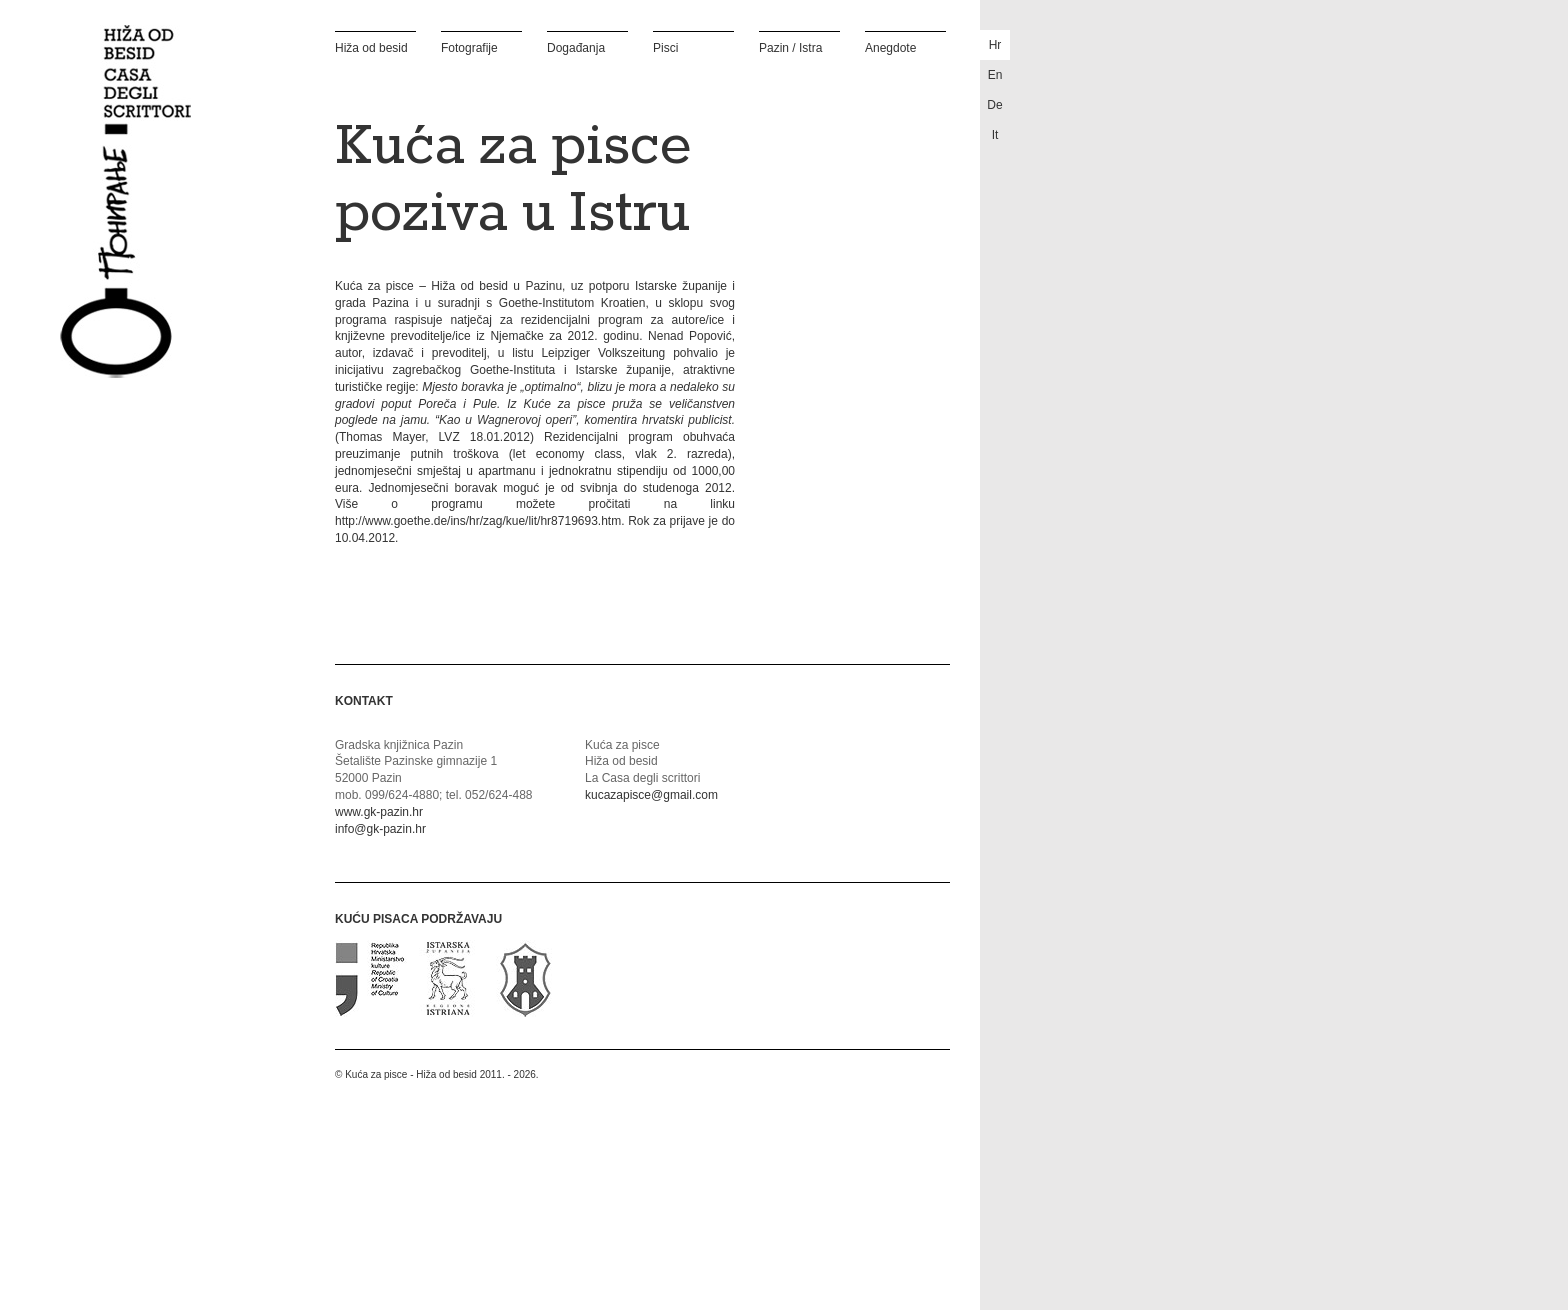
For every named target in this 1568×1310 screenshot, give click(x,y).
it (995, 135)
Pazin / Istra (790, 47)
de (994, 105)
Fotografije (469, 47)
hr (995, 45)
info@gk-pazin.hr (380, 829)
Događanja (576, 47)
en (995, 75)
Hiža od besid (371, 47)
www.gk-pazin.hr (379, 812)
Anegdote (890, 47)
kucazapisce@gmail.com (651, 795)
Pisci (665, 47)
